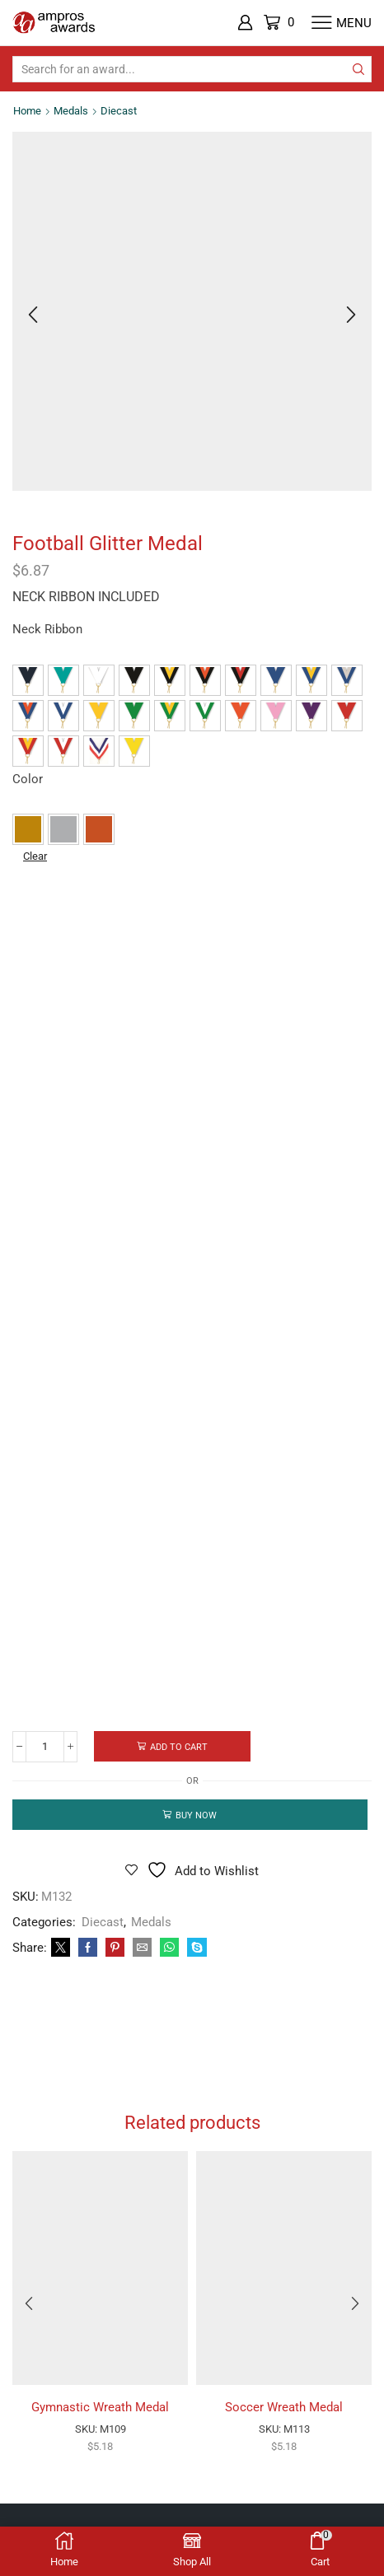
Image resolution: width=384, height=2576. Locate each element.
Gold (28, 829)
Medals (71, 111)
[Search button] (358, 69)
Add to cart (179, 1747)
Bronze (99, 829)
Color (27, 779)
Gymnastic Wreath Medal (100, 2407)
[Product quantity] (44, 1746)
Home (27, 111)
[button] (28, 680)
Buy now (196, 1815)
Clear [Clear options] (35, 856)
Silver (63, 829)
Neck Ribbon (47, 629)
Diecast (119, 111)
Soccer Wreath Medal (284, 2407)
